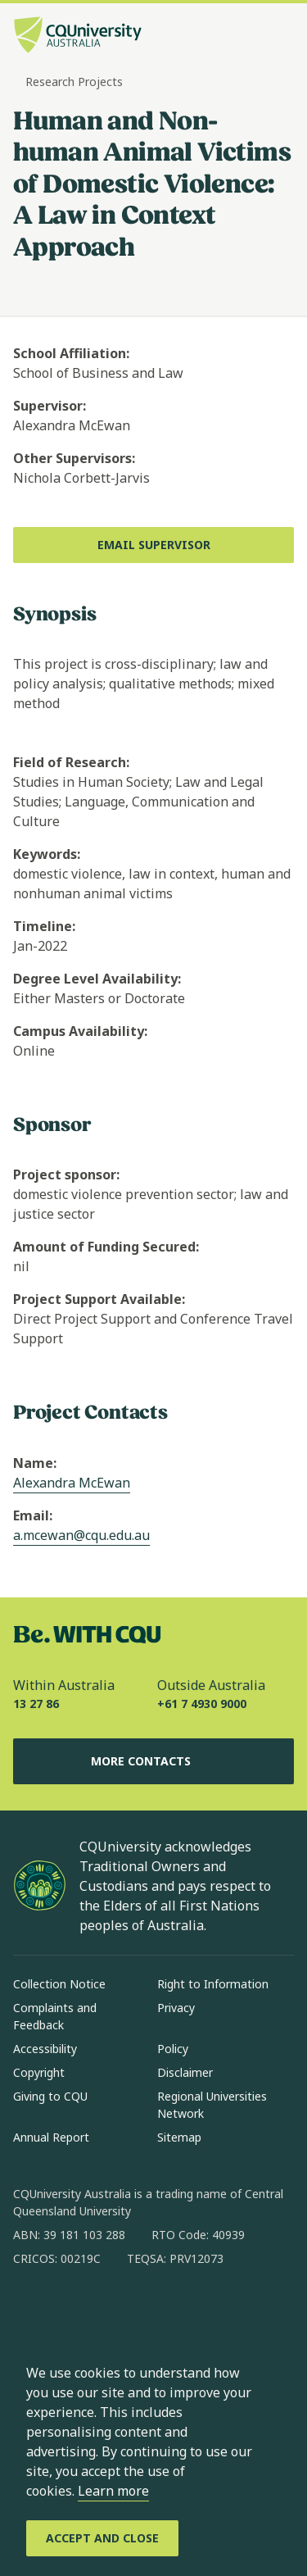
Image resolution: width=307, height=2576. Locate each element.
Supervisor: (49, 406)
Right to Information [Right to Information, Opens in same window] (213, 1984)
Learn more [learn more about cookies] (113, 2491)
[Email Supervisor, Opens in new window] (153, 545)
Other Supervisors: (74, 458)
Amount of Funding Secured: (106, 1247)
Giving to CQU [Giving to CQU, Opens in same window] (50, 2096)
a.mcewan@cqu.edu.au (81, 1535)
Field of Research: (71, 762)
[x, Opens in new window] (159, 2311)
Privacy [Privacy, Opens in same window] (176, 2007)
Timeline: (44, 926)
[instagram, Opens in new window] (74, 2311)
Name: (34, 1463)
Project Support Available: (99, 1299)
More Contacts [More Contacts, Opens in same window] (154, 1761)
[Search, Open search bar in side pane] (252, 37)
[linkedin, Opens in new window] (116, 2311)
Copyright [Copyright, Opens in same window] (39, 2072)
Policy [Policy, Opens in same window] (172, 2048)
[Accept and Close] (102, 2538)
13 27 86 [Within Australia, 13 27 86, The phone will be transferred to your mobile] (36, 1703)
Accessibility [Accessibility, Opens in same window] (45, 2048)
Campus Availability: (80, 1031)
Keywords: (46, 854)
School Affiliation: (71, 353)
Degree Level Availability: (97, 979)
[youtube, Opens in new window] (201, 2311)
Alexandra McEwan (71, 1483)
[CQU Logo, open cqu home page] (77, 36)
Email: (32, 1515)
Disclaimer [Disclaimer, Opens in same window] (185, 2072)
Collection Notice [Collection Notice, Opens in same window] (59, 1984)
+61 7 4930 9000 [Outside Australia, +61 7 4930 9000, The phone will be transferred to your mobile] (201, 1703)
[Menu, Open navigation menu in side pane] (280, 37)
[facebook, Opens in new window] (31, 2311)
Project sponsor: (66, 1174)
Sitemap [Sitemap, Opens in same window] (179, 2137)
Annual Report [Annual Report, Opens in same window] (51, 2137)
